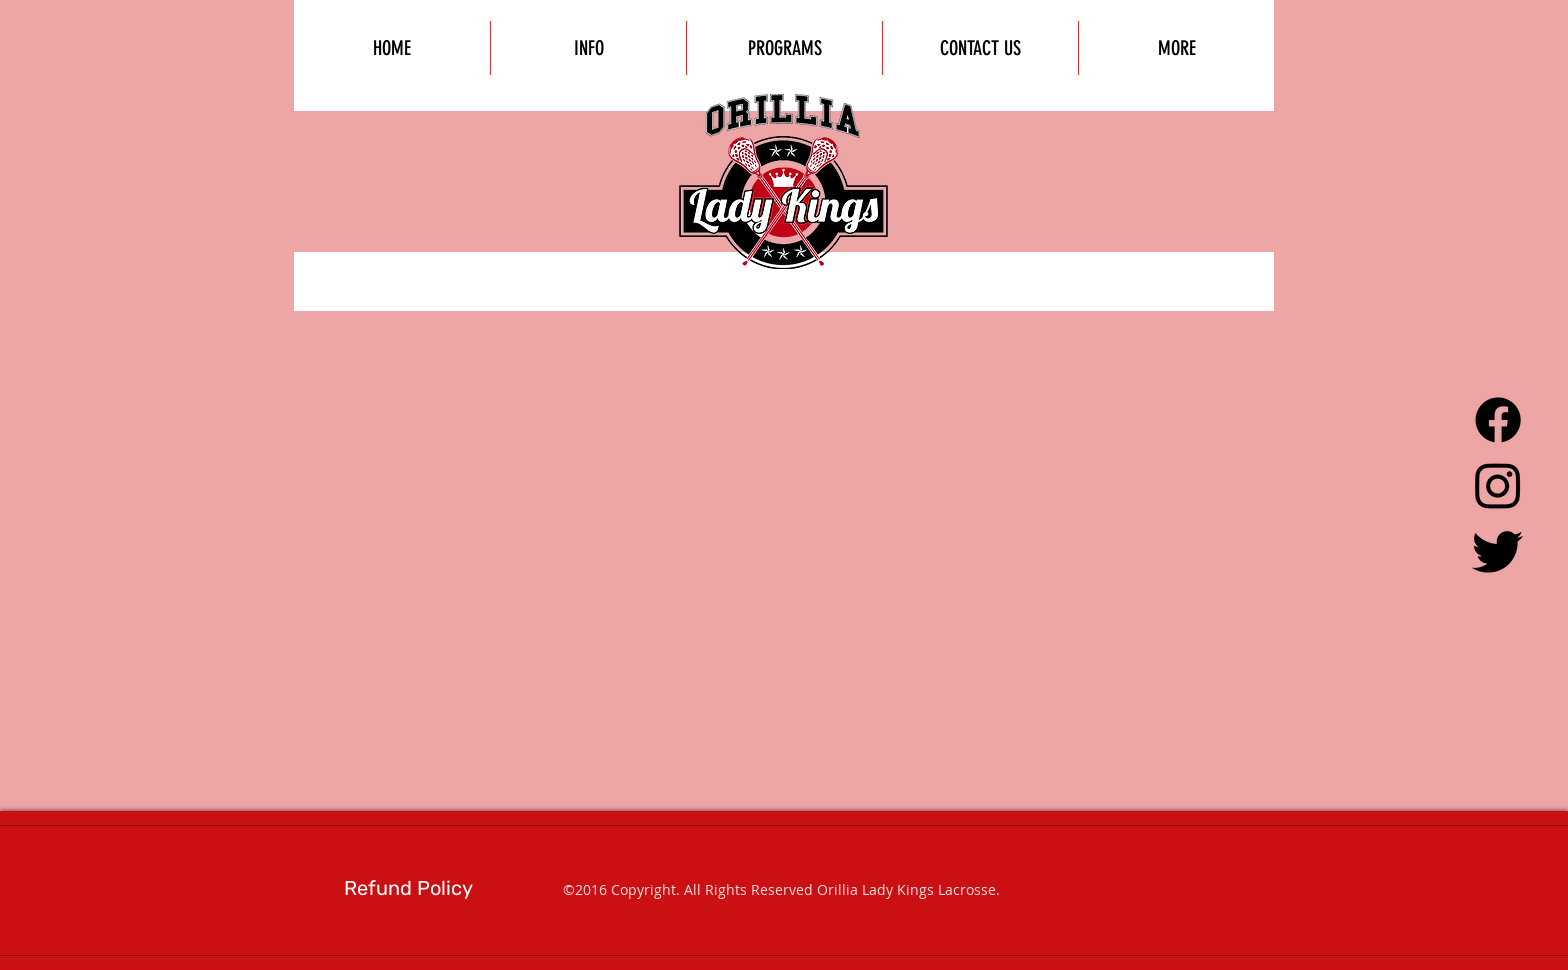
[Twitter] (1498, 550)
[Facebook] (1498, 420)
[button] (1176, 48)
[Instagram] (1498, 485)
